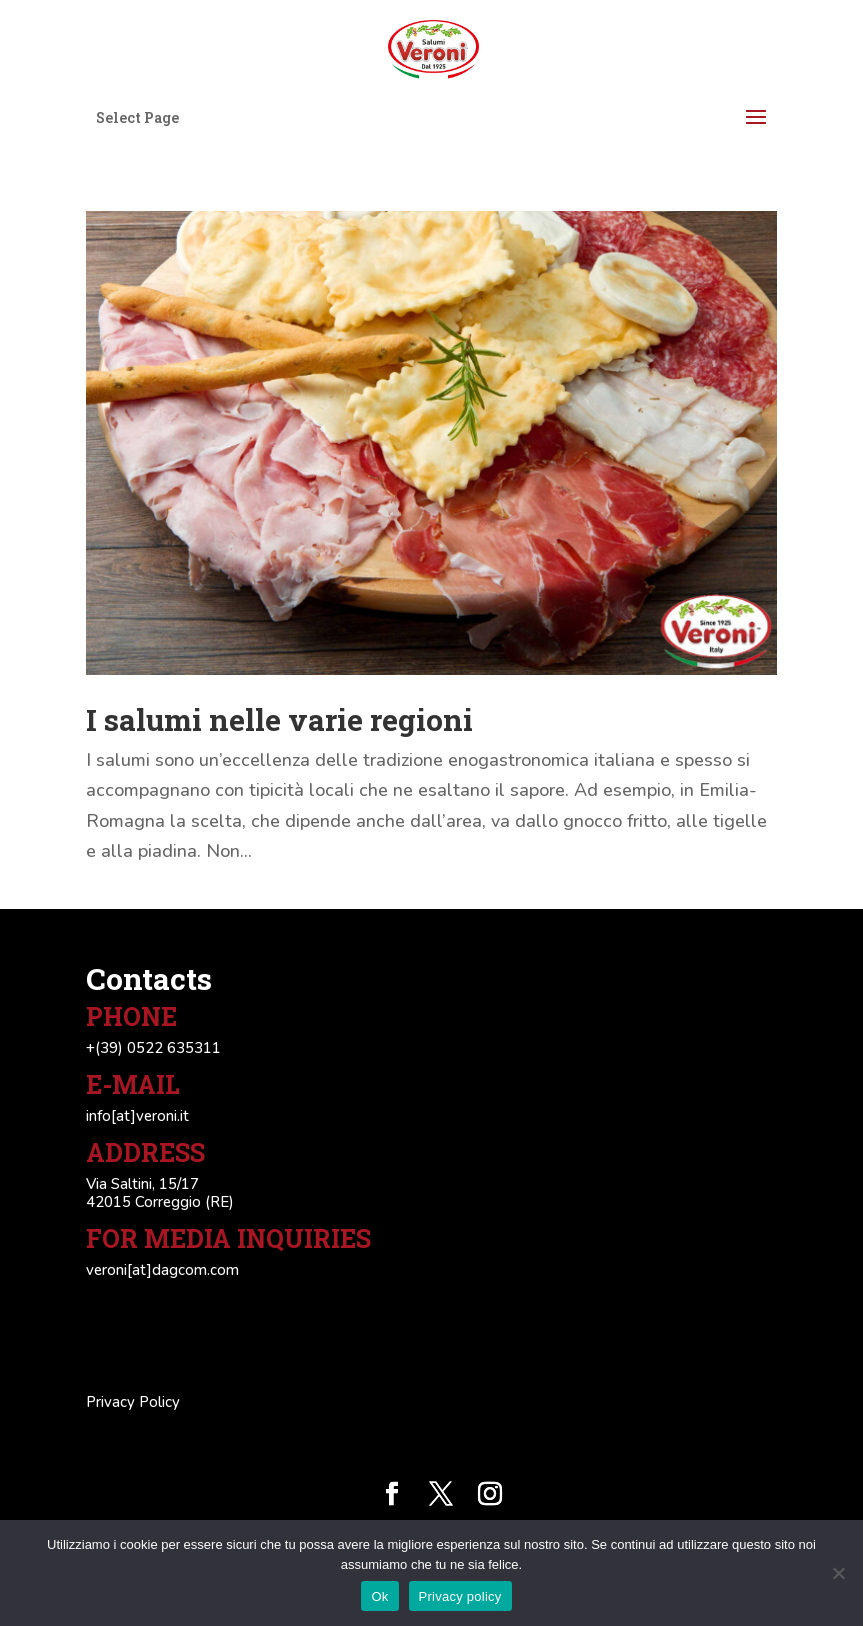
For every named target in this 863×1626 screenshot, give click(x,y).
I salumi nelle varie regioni (279, 719)
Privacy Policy (133, 1402)
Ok (379, 1596)
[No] (838, 1573)
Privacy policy (460, 1596)
